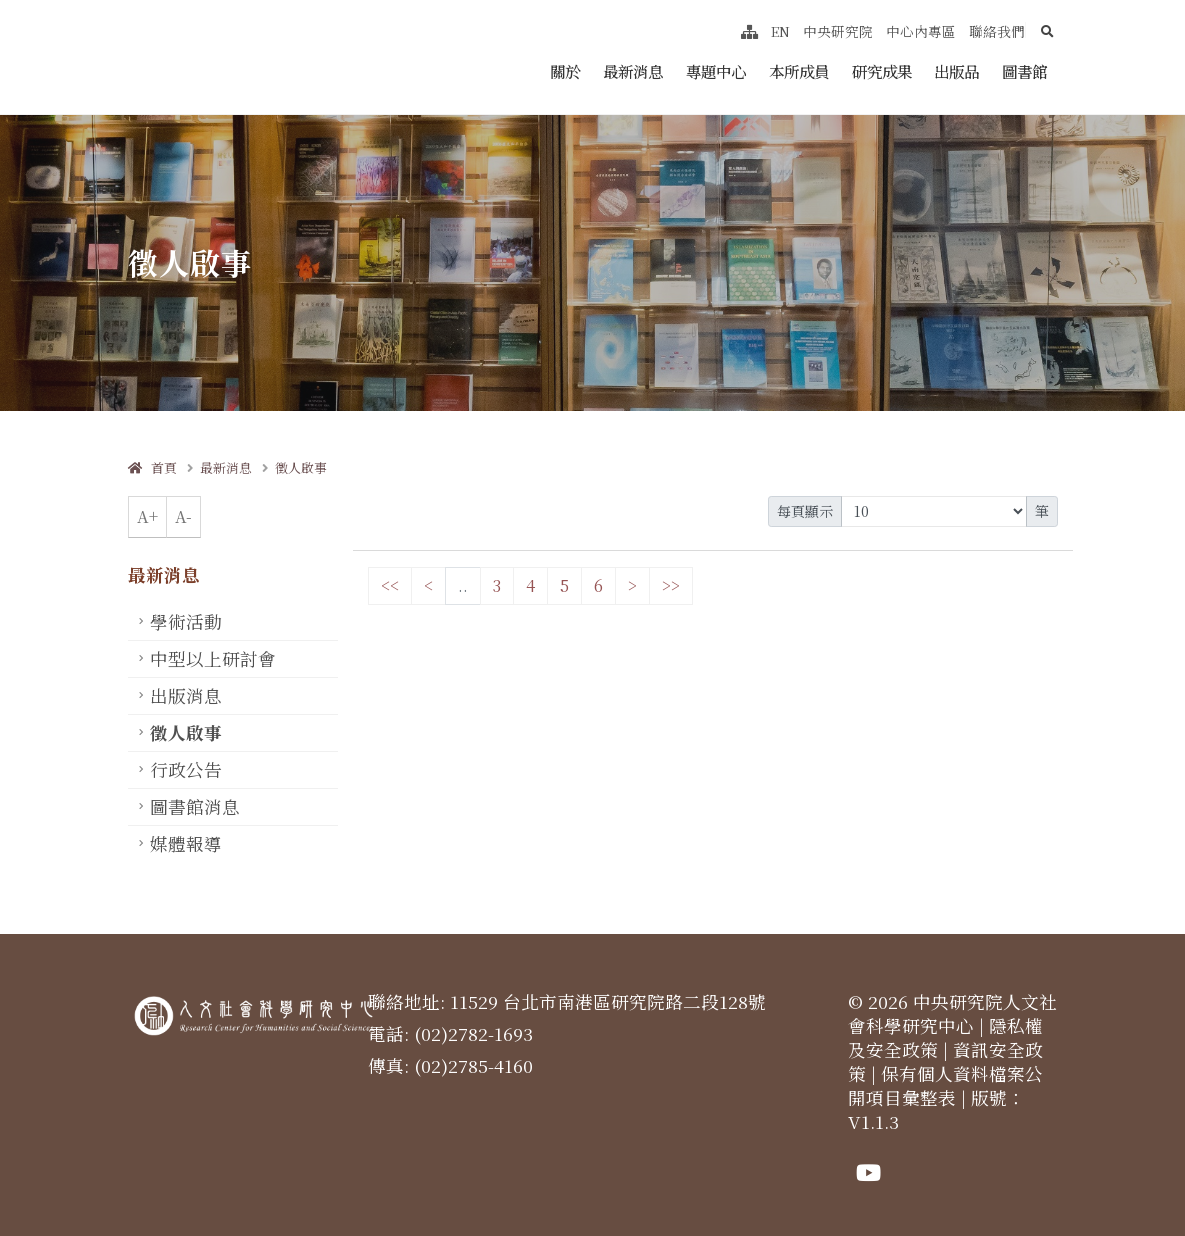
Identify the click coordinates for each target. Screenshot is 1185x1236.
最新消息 (633, 71)
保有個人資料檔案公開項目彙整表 (945, 1085)
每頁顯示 (805, 511)
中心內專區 (921, 31)
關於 (565, 71)
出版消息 (186, 695)
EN (780, 31)
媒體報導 (186, 843)
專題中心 (716, 71)
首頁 (152, 467)
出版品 (956, 71)
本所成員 (799, 71)
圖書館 (1024, 71)
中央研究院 (838, 31)
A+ (147, 516)
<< (390, 585)
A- (183, 516)
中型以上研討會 (213, 658)
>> (671, 585)
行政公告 (186, 769)
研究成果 (882, 71)
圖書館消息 (195, 806)
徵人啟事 (301, 467)
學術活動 (186, 621)
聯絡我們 (997, 31)
